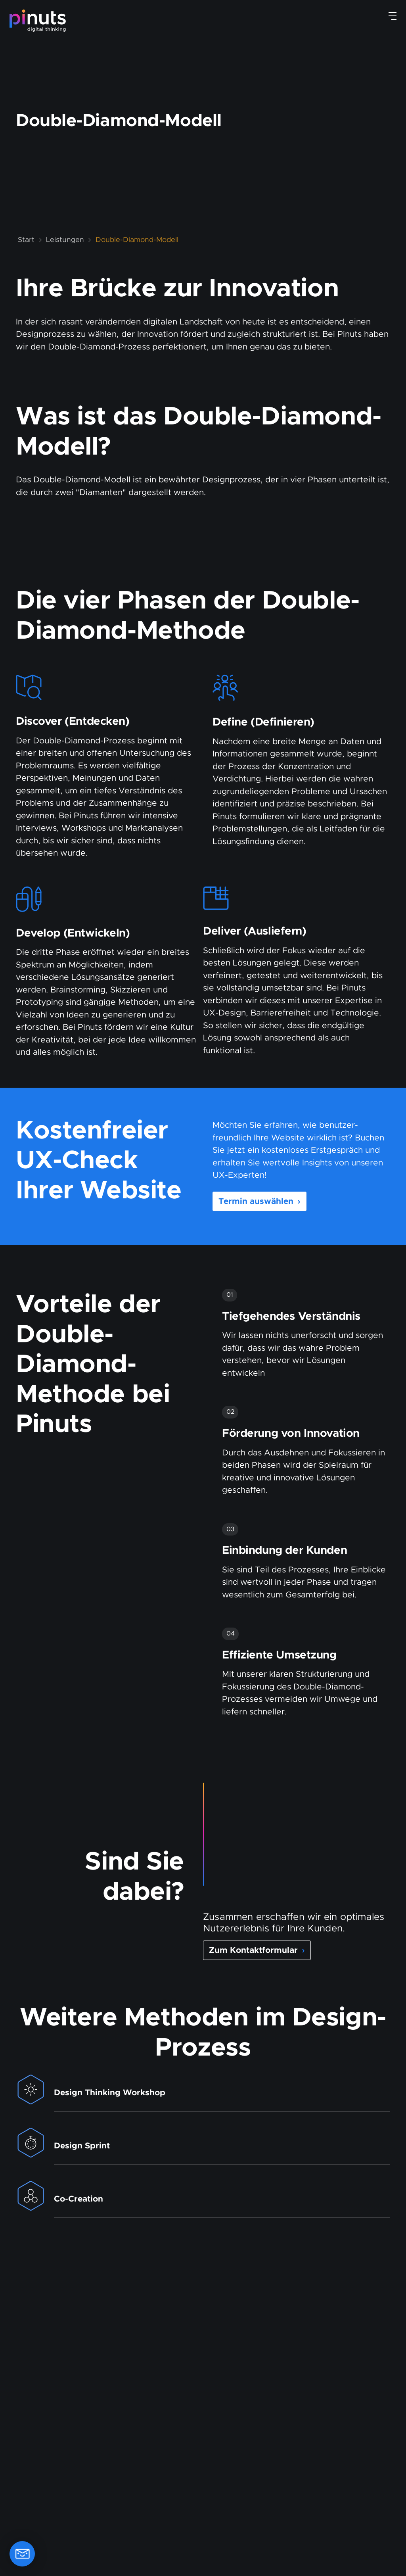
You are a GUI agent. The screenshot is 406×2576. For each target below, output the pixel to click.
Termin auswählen (259, 1201)
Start (26, 239)
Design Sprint (82, 2145)
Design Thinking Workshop (109, 2092)
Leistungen (65, 239)
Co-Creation (78, 2199)
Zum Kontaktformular (257, 1950)
